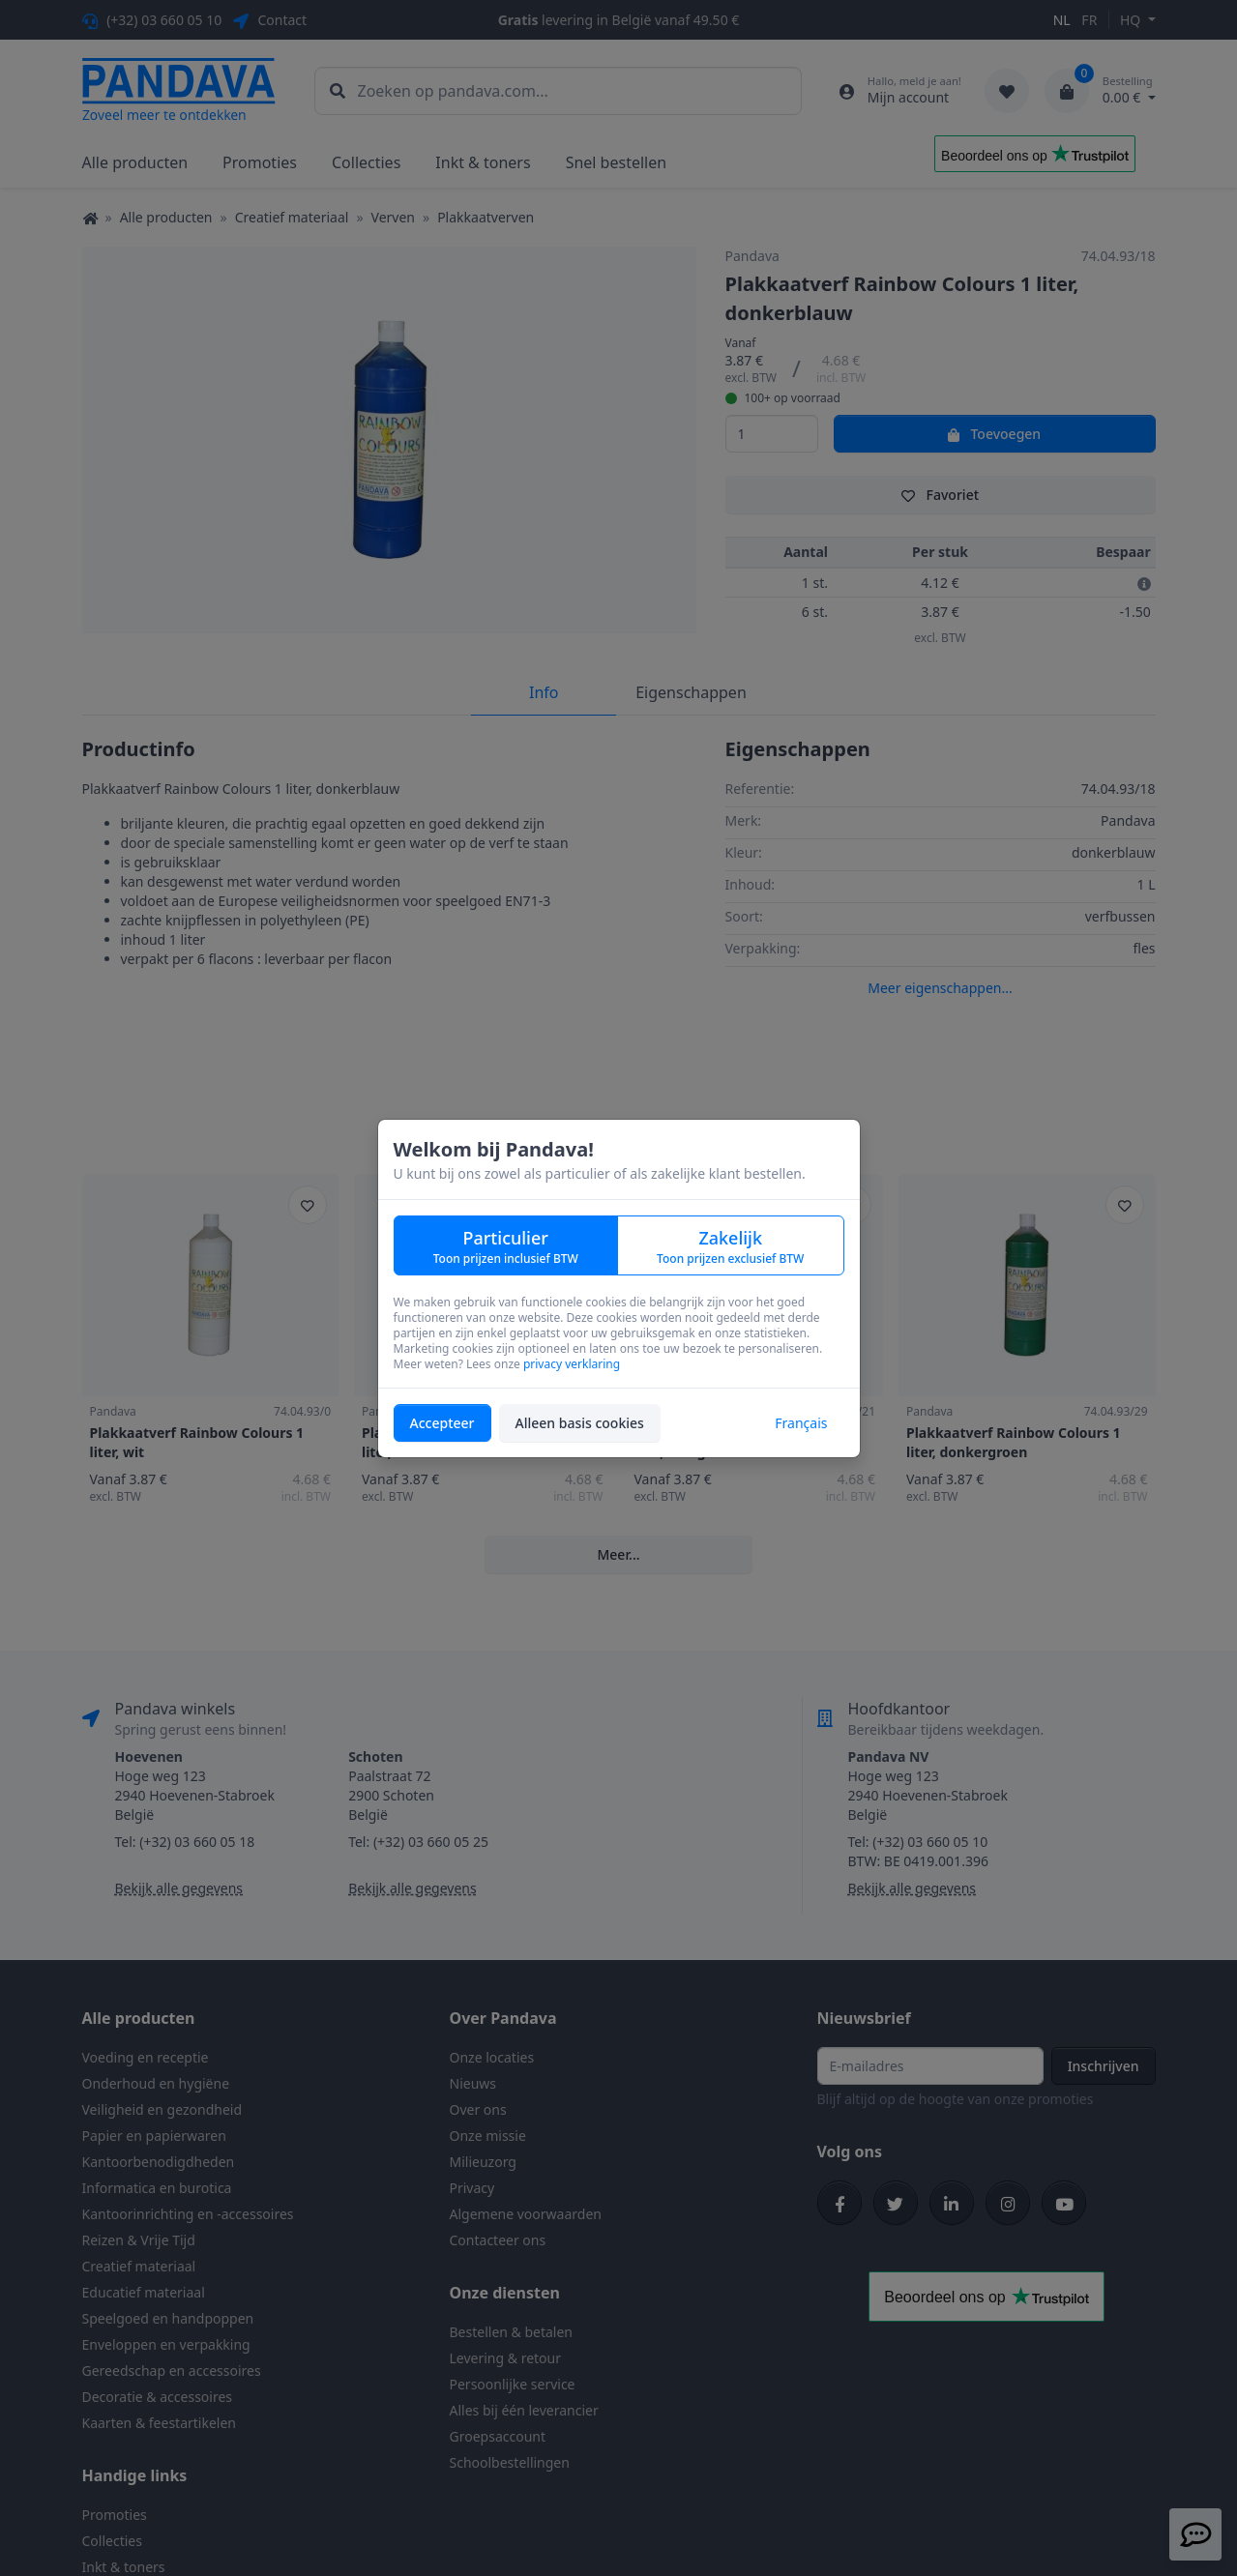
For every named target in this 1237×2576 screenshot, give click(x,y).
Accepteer (442, 1423)
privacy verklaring (571, 1364)
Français (801, 1423)
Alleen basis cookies (579, 1423)
